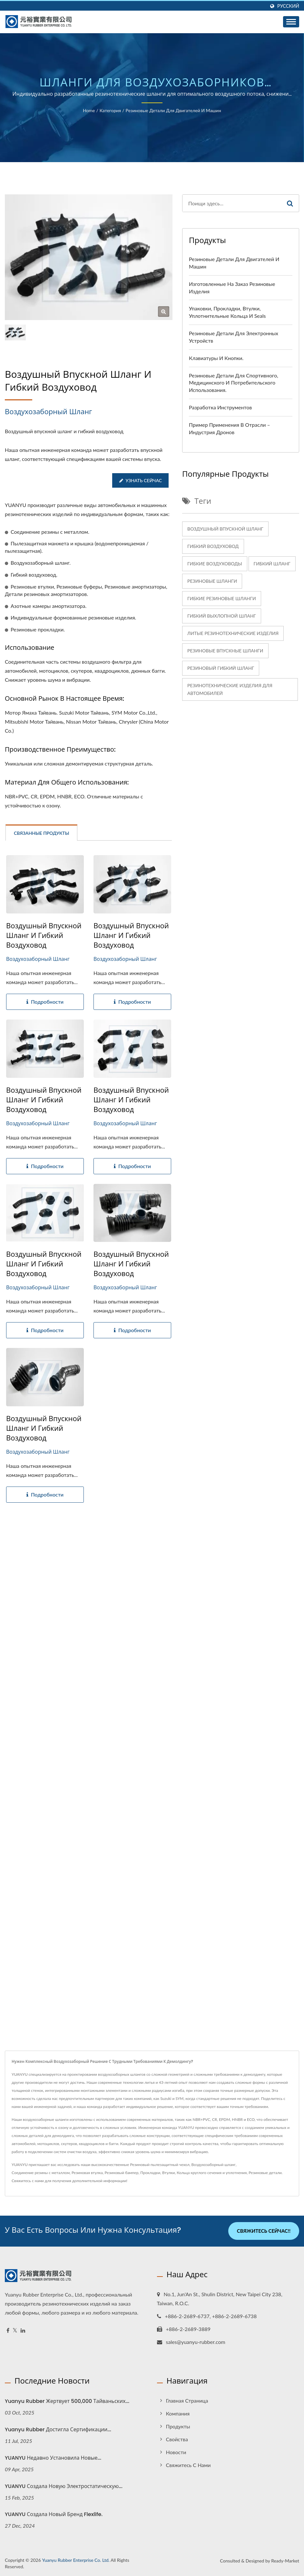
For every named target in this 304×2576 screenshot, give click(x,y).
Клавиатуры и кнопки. (216, 358)
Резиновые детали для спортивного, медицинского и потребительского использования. (233, 382)
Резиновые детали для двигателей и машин (173, 110)
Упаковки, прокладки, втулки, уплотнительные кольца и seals (227, 312)
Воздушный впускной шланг (225, 529)
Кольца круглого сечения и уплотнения (212, 2172)
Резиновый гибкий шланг (220, 668)
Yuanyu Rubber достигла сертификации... (58, 2429)
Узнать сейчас (140, 480)
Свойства (177, 2439)
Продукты (178, 2426)
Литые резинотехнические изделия (233, 633)
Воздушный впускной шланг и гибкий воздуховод (44, 935)
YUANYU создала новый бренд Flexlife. (54, 2514)
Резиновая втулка (87, 2172)
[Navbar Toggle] (291, 21)
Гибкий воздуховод (213, 546)
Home (89, 110)
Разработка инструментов (220, 407)
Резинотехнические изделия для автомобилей (229, 689)
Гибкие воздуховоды (214, 563)
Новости (176, 2452)
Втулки (168, 2172)
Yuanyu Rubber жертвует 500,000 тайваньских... (67, 2401)
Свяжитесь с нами (28, 2180)
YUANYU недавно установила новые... (53, 2457)
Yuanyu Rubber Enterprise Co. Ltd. (76, 2559)
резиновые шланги (212, 581)
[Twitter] (15, 2330)
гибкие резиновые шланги (221, 598)
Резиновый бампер (121, 2172)
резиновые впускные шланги (225, 650)
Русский (288, 6)
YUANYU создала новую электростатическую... (64, 2485)
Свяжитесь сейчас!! (263, 2231)
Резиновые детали (265, 2172)
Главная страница (187, 2400)
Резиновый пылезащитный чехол (159, 2164)
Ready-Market (285, 2560)
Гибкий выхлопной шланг (221, 616)
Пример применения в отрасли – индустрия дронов (229, 428)
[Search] (231, 203)
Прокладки (150, 2172)
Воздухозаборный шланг (213, 2164)
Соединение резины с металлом (41, 2172)
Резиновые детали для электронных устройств (233, 337)
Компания (178, 2413)
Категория (110, 110)
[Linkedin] (23, 2330)
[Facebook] (7, 2330)
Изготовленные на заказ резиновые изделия (232, 287)
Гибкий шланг (272, 563)
